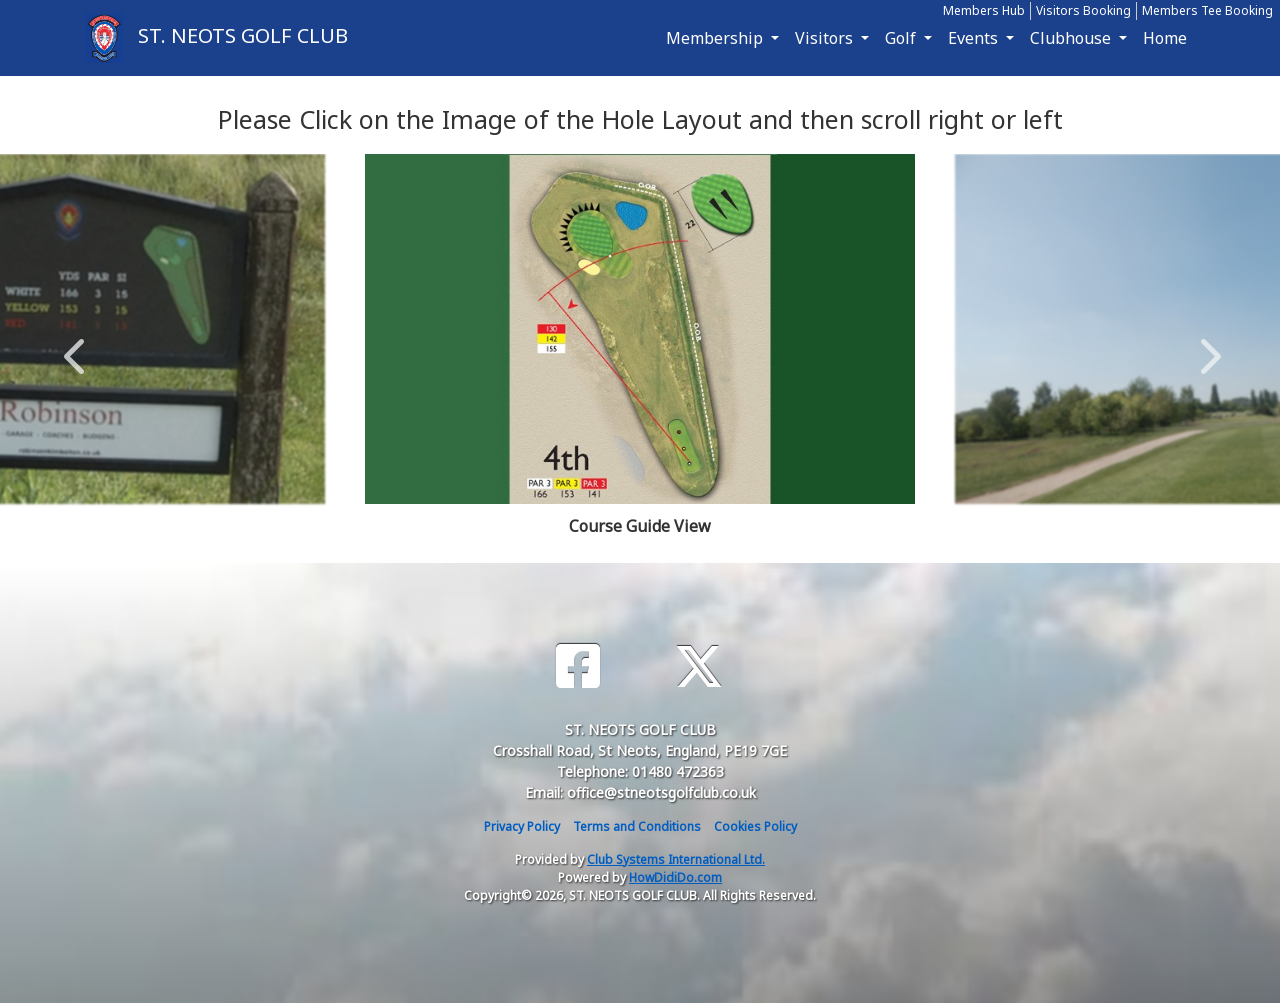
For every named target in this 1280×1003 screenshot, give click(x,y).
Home (1165, 38)
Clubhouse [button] (1072, 38)
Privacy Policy (522, 826)
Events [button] (975, 38)
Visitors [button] (826, 38)
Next (1206, 346)
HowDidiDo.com (675, 877)
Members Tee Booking (1207, 10)
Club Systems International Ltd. (676, 859)
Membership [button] (716, 38)
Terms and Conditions (637, 826)
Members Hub (984, 10)
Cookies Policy (755, 826)
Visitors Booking (1083, 10)
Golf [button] (902, 38)
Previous (74, 346)
